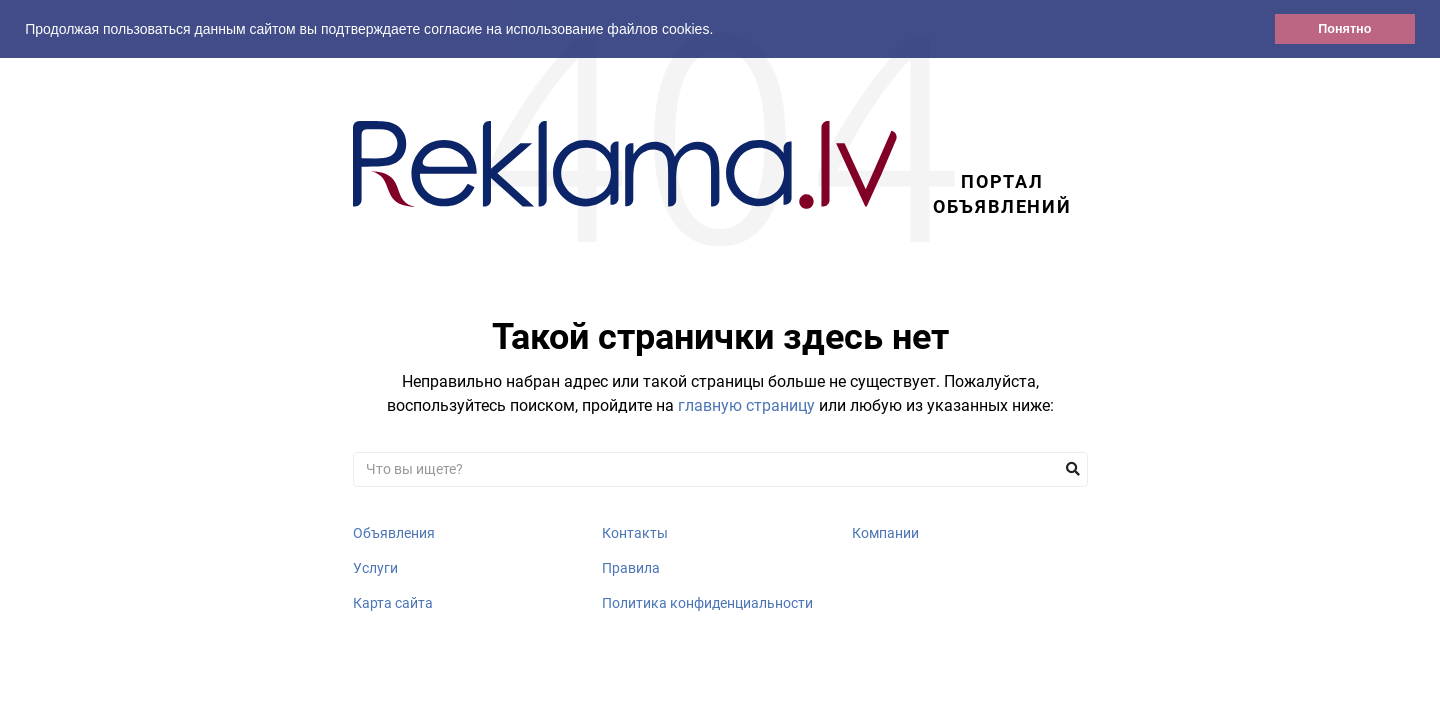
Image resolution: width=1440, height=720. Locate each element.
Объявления (394, 533)
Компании (885, 533)
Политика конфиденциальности (707, 603)
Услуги (375, 568)
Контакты (635, 533)
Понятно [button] (1344, 29)
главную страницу (746, 405)
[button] (720, 31)
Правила (631, 568)
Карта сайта (393, 603)
